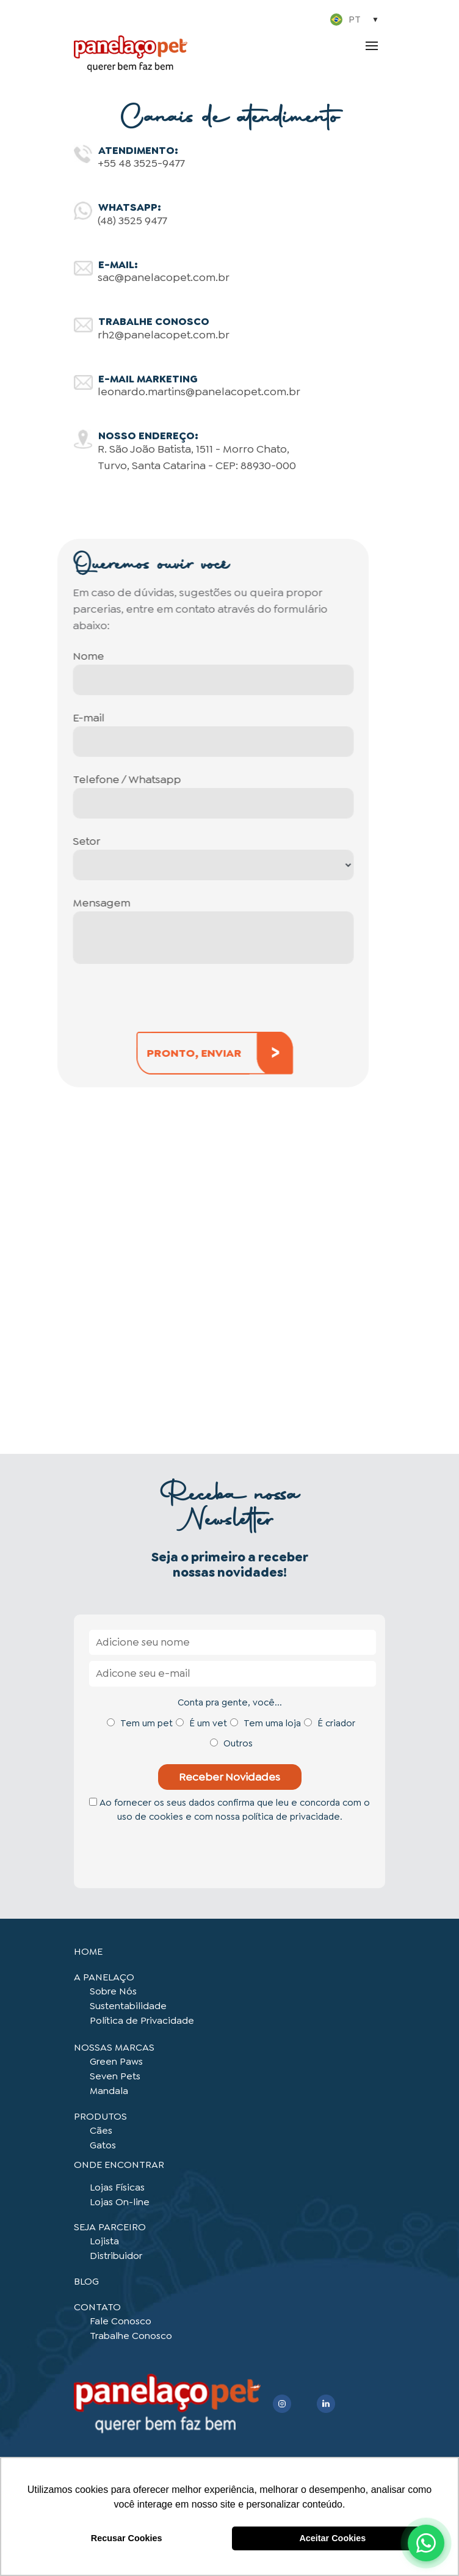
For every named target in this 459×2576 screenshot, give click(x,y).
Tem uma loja (272, 1723)
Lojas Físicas (117, 2187)
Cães (101, 2130)
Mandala (109, 2090)
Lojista (104, 2241)
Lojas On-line (120, 2201)
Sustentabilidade (128, 2005)
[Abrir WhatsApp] (426, 2543)
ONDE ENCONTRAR (119, 2164)
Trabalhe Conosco (131, 2335)
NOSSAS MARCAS (114, 2047)
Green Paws (116, 2061)
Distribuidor (116, 2255)
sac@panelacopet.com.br (164, 277)
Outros (238, 1743)
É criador (336, 1723)
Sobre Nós (113, 1991)
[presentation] (179, 1852)
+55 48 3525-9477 (141, 163)
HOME (88, 1951)
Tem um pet (146, 1723)
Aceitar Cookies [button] (332, 2538)
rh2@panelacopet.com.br (164, 334)
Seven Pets (115, 2076)
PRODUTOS (100, 2116)
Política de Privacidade (142, 2020)
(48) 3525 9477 (132, 220)
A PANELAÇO (104, 1977)
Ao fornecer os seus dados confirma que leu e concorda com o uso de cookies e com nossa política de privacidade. (229, 1810)
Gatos (103, 2145)
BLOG (86, 2281)
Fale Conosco (120, 2321)
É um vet (208, 1723)
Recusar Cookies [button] (126, 2538)
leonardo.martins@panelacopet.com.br (199, 391)
